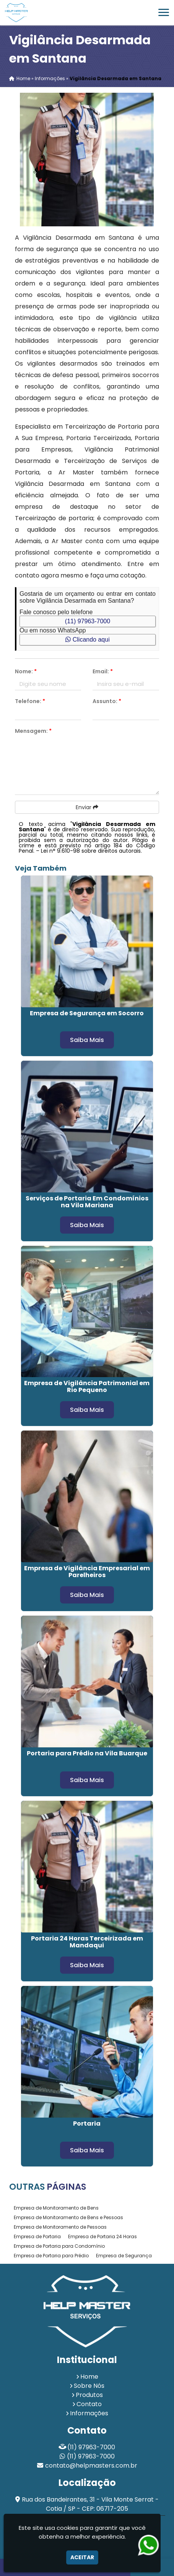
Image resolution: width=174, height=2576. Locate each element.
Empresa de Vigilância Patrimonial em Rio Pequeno (87, 1386)
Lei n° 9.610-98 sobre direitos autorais (91, 851)
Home (89, 2376)
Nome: (26, 671)
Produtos (89, 2395)
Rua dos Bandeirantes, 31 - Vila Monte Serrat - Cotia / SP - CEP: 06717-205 (90, 2504)
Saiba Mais (87, 1040)
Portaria (87, 2123)
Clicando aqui (87, 639)
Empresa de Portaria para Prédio (51, 2255)
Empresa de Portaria (37, 2236)
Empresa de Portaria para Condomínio (59, 2246)
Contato (89, 2404)
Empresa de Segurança (124, 2255)
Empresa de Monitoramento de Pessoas (60, 2227)
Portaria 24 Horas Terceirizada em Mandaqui (87, 1942)
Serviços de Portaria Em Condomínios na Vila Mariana (87, 1202)
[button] (163, 12)
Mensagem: (33, 731)
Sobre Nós (89, 2385)
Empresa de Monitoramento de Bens (56, 2208)
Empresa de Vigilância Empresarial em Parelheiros (87, 1571)
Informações (89, 2413)
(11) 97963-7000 (87, 621)
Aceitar (82, 2557)
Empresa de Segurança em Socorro (87, 1013)
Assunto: (107, 701)
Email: (103, 671)
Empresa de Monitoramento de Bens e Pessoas (68, 2217)
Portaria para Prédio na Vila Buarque (87, 1753)
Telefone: (30, 701)
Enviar (87, 807)
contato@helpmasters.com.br (91, 2465)
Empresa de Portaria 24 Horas (102, 2236)
